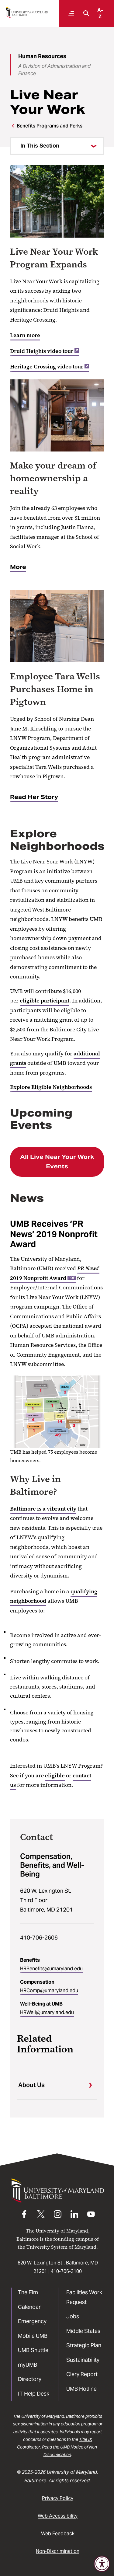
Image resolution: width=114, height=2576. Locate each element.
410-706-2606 (39, 1937)
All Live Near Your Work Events (57, 1161)
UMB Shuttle (33, 2350)
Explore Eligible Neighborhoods (51, 1087)
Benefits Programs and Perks (49, 126)
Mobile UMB (32, 2335)
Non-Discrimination (57, 2551)
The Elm (28, 2292)
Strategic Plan (83, 2345)
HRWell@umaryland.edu (47, 2012)
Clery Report (82, 2374)
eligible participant (44, 1000)
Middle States (83, 2330)
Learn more (25, 335)
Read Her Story (34, 796)
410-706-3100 (66, 2271)
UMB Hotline (81, 2388)
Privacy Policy (57, 2498)
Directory (29, 2379)
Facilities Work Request (84, 2297)
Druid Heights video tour (44, 351)
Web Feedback (57, 2533)
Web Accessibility (58, 2516)
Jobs (72, 2316)
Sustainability (82, 2359)
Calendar (29, 2306)
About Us (31, 2085)
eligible (55, 1775)
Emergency (32, 2321)
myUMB (27, 2364)
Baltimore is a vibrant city (43, 1508)
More (18, 566)
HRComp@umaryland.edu (49, 1990)
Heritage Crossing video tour (49, 366)
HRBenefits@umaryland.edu (51, 1968)
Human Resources (42, 56)
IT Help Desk (33, 2393)
